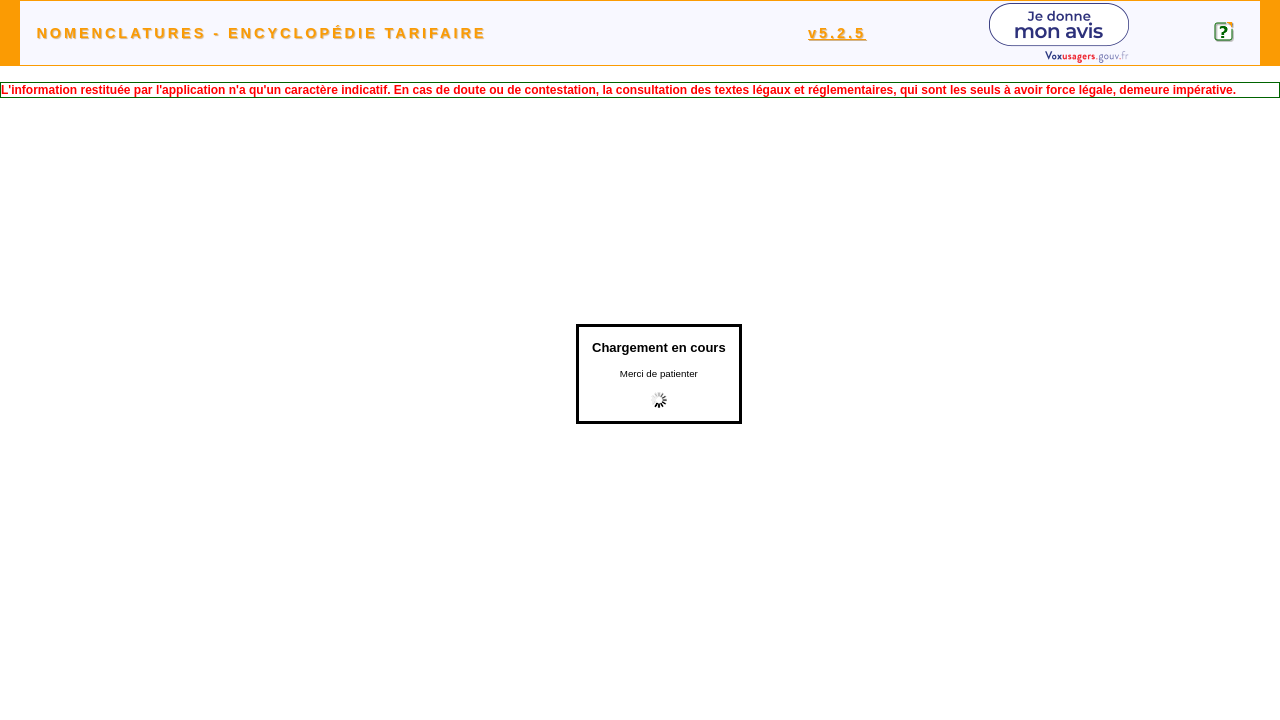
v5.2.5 (837, 33)
